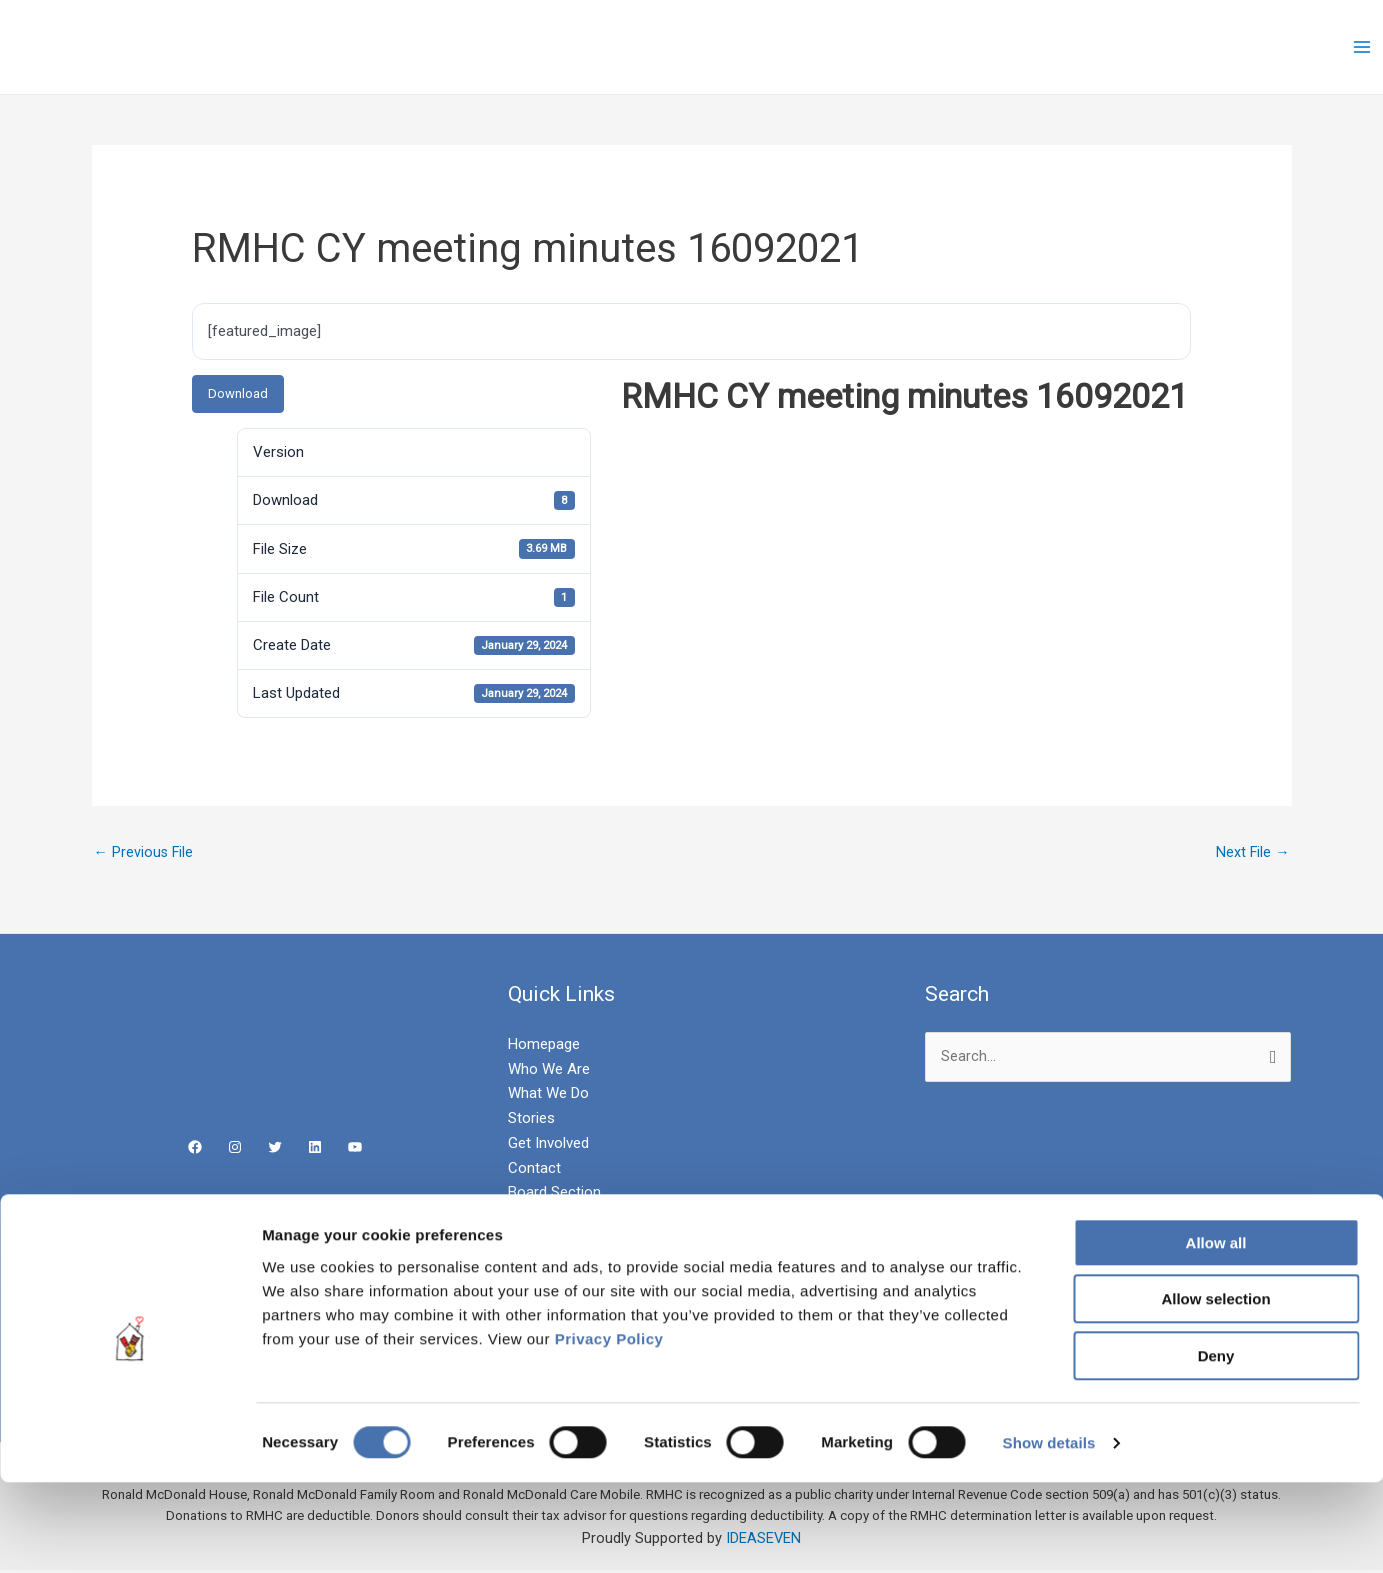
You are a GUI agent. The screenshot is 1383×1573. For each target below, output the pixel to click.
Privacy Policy (609, 1429)
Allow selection (1215, 1390)
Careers (534, 1219)
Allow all (1216, 1333)
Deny (1216, 1446)
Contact (534, 1169)
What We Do (548, 1095)
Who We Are (549, 1070)
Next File (1252, 853)
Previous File (145, 853)
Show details (1049, 1533)
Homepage (544, 1045)
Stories (531, 1120)
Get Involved (548, 1144)
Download (238, 393)
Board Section (554, 1194)
